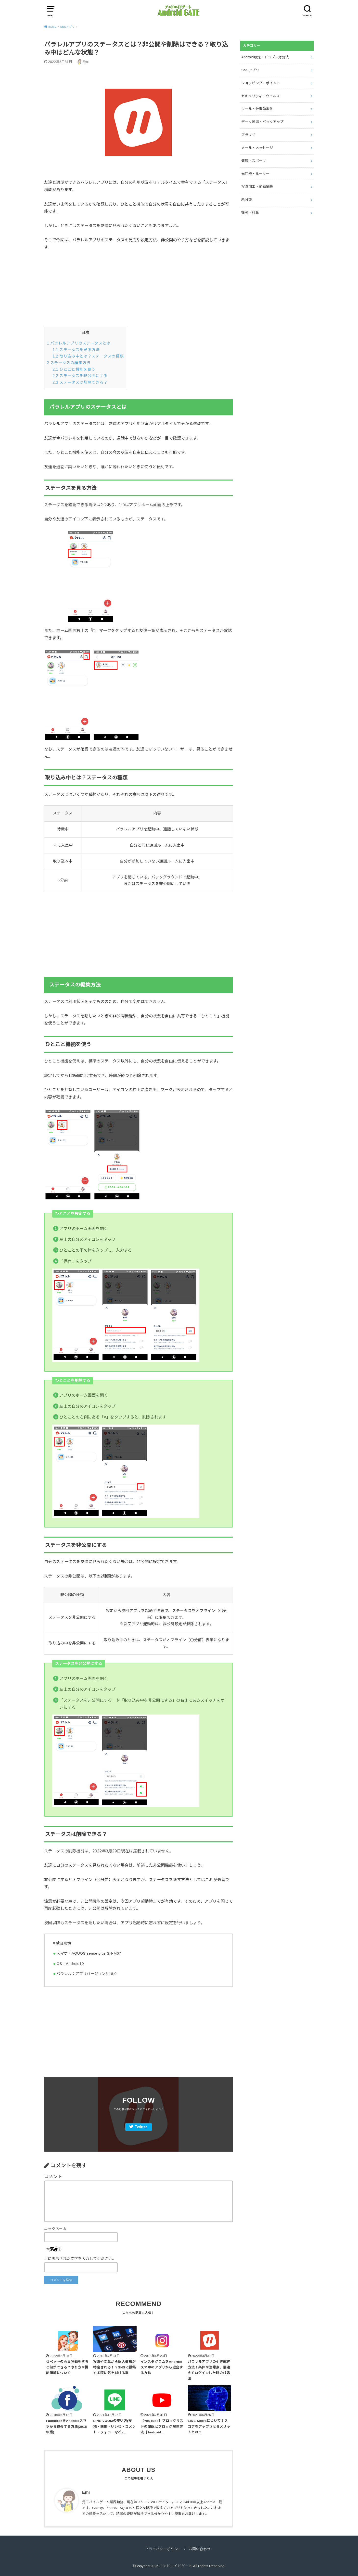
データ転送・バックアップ (262, 122)
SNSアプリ (250, 70)
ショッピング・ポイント (260, 83)
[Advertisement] (138, 292)
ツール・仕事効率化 (257, 109)
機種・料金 (250, 212)
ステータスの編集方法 (68, 363)
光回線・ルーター (255, 174)
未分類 (246, 199)
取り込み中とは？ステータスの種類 (88, 356)
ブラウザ (248, 135)
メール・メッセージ (257, 148)
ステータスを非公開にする (79, 376)
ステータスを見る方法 (76, 350)
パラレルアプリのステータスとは (79, 343)
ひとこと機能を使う (73, 369)
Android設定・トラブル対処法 (265, 57)
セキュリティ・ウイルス (260, 96)
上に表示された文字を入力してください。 (80, 2259)
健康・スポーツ (253, 161)
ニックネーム (55, 2229)
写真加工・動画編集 (257, 186)
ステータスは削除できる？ (79, 382)
